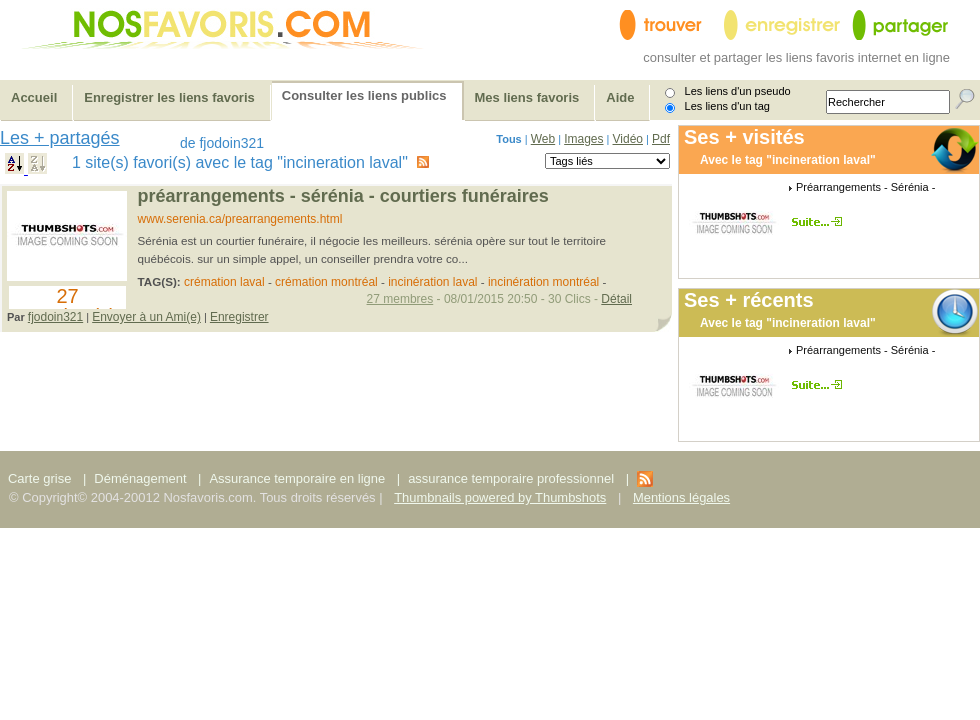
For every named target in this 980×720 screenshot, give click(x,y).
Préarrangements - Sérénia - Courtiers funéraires (343, 196)
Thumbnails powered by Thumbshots (500, 497)
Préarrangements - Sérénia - (865, 187)
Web (543, 139)
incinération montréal (543, 282)
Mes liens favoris (527, 97)
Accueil (34, 97)
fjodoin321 (55, 317)
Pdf (661, 139)
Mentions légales (681, 497)
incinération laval (432, 282)
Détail (616, 299)
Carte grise (41, 478)
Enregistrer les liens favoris (169, 97)
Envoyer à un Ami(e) (146, 317)
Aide (620, 97)
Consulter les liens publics (364, 95)
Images (583, 139)
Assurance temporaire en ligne (297, 478)
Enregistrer (239, 317)
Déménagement (140, 478)
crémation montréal (326, 282)
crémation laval (224, 282)
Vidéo (628, 139)
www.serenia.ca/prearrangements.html (240, 219)
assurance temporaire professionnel (511, 478)
